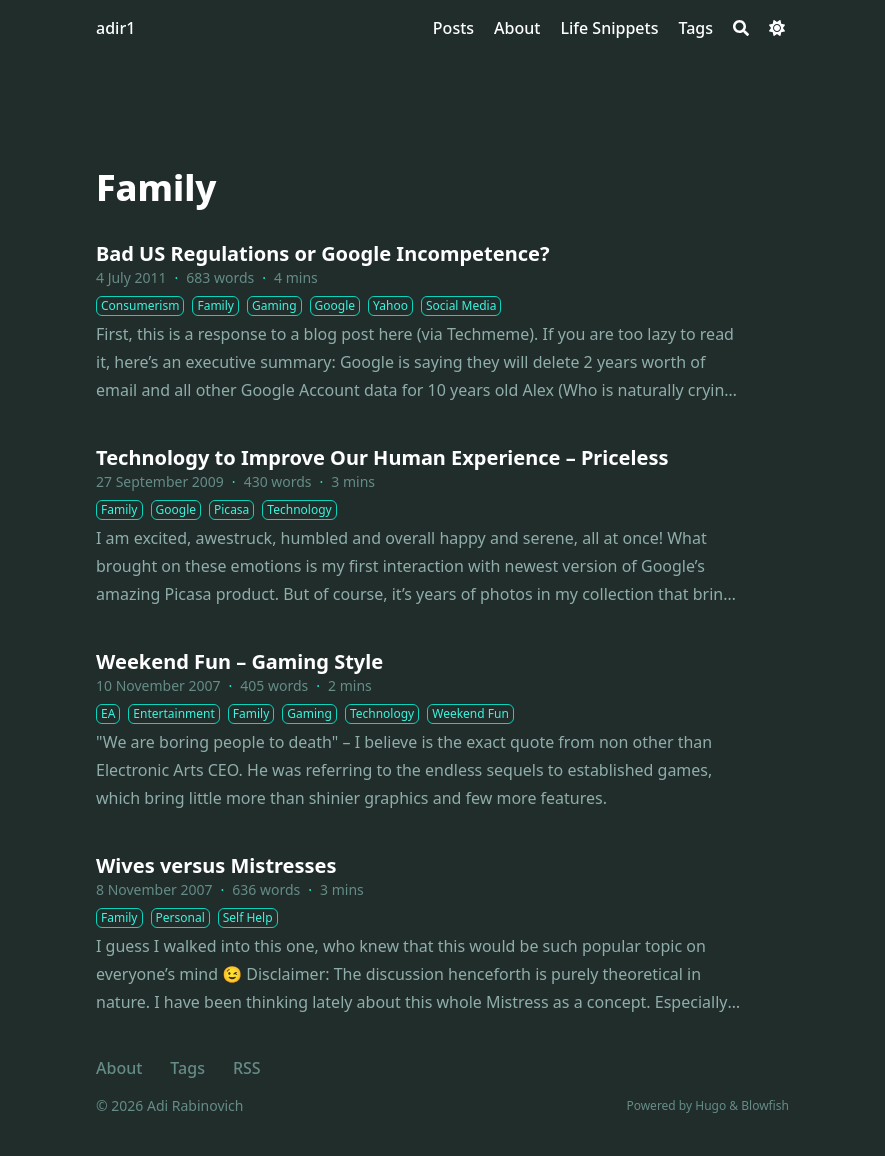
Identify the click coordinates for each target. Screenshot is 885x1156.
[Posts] (453, 28)
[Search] (741, 28)
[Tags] (695, 28)
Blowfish (765, 1105)
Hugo (710, 1105)
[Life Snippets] (609, 28)
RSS (247, 1068)
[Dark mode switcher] (777, 28)
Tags (187, 1068)
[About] (517, 28)
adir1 (115, 28)
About (119, 1068)
